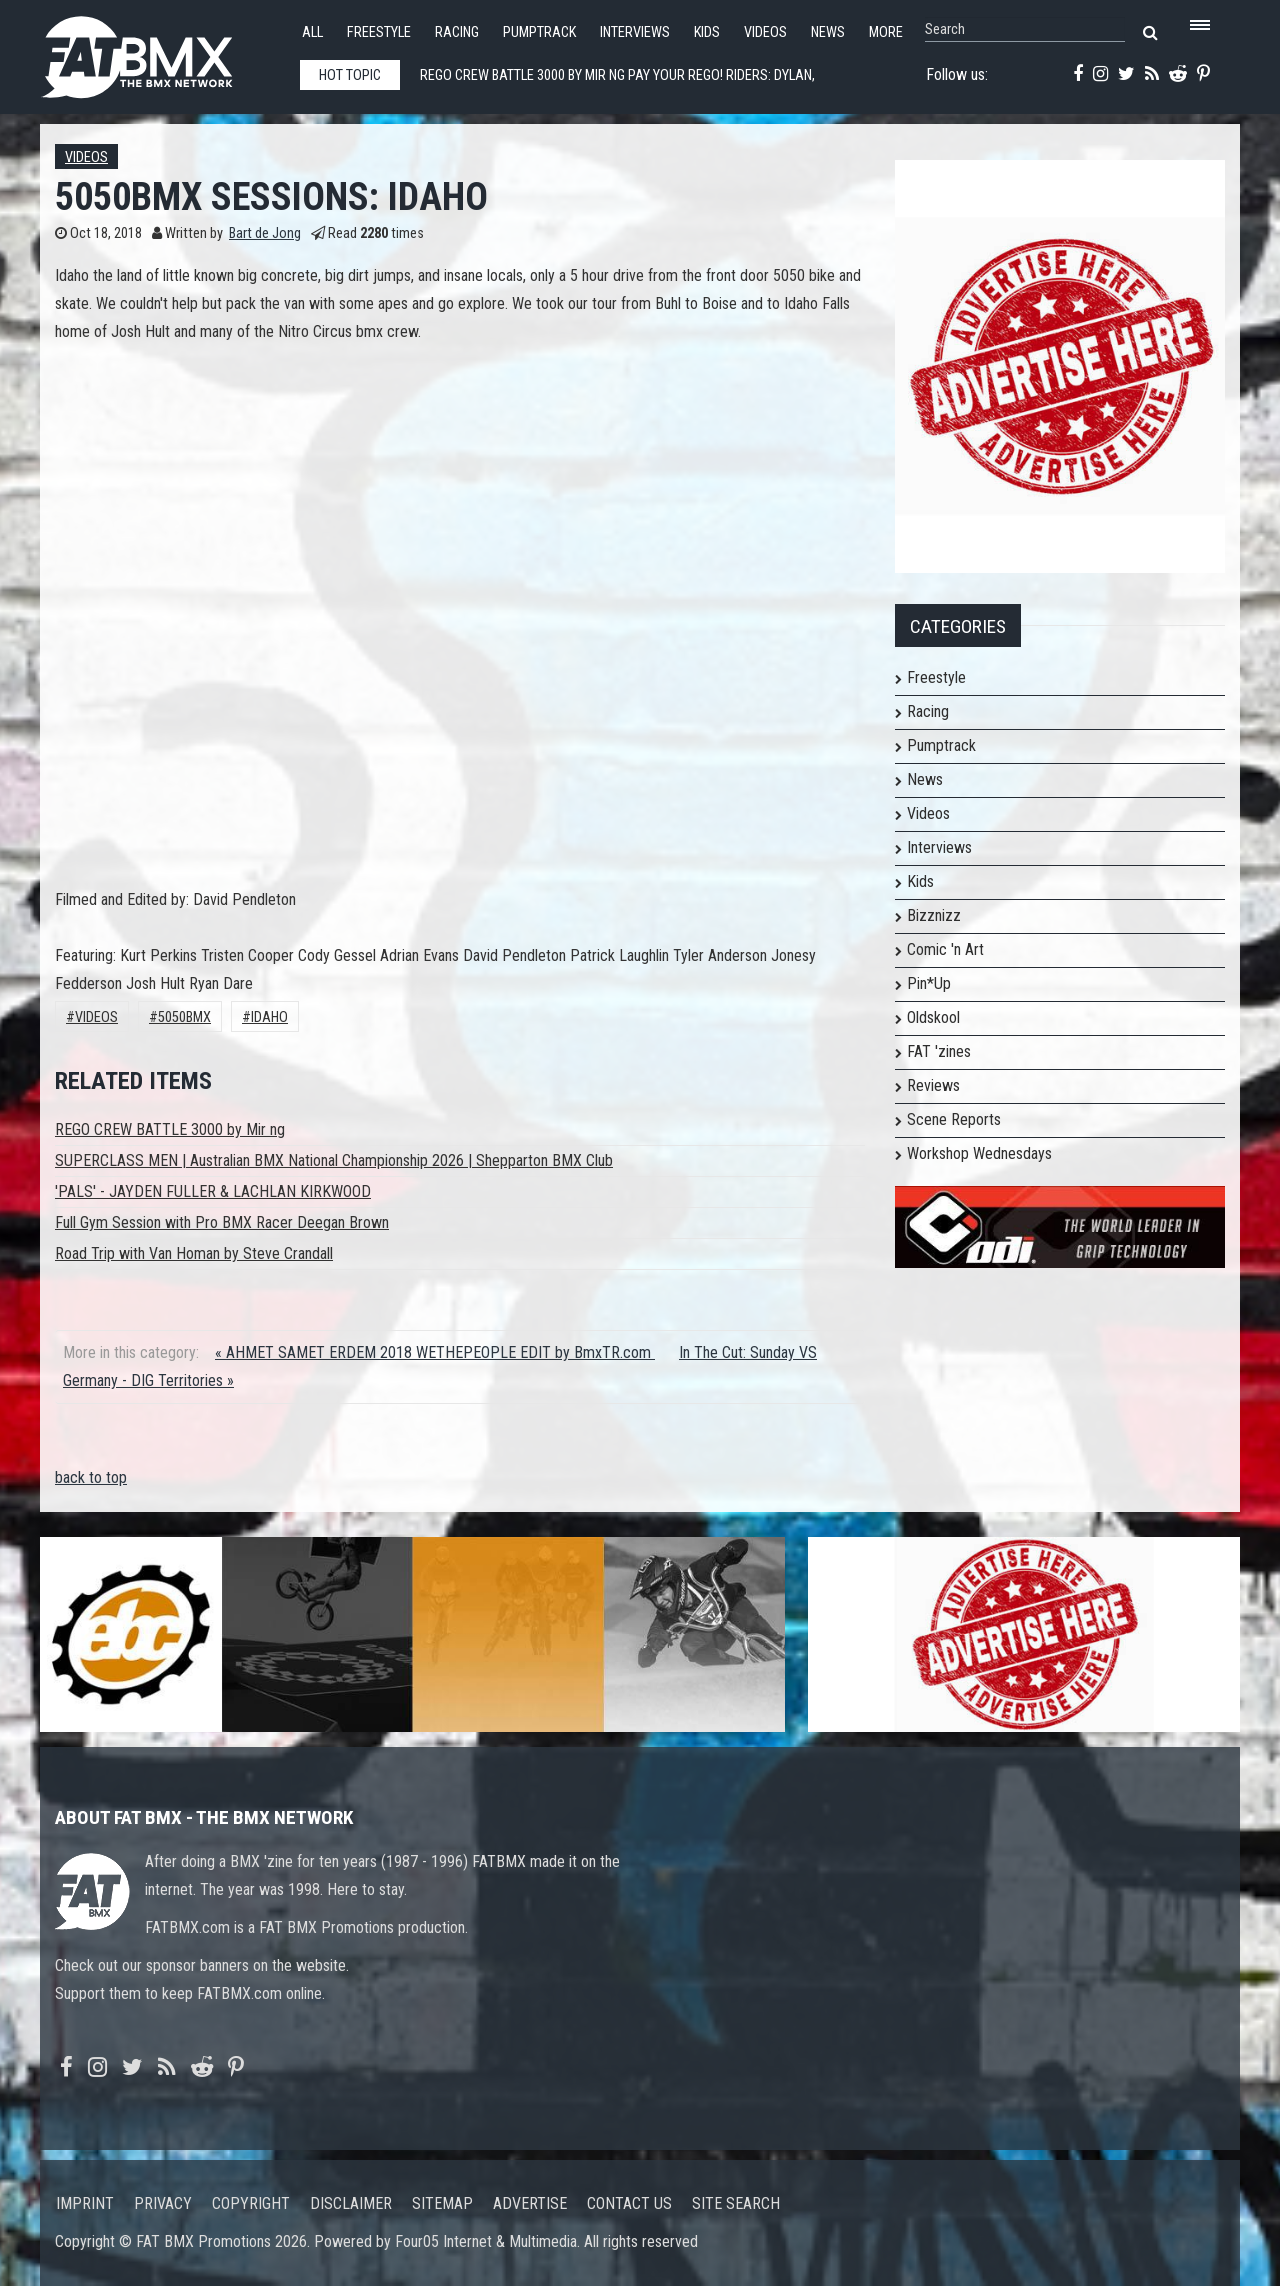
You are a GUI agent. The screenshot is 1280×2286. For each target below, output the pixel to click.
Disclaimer (351, 2203)
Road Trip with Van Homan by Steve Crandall (194, 1253)
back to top (91, 1477)
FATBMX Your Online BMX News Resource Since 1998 (160, 51)
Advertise (530, 2203)
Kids (707, 32)
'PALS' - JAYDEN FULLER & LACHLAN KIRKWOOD (213, 1191)
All (312, 32)
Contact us (629, 2203)
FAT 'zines (939, 1051)
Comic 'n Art (945, 949)
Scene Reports (954, 1119)
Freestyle (379, 32)
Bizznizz (934, 915)
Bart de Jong (265, 233)
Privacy (163, 2203)
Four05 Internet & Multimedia (486, 2241)
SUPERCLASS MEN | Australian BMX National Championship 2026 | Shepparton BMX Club (334, 1160)
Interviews (635, 32)
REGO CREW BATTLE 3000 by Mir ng (170, 1129)
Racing (457, 32)
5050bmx (184, 1017)
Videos (765, 32)
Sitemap (442, 2203)
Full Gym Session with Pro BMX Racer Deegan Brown (222, 1222)
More (886, 32)
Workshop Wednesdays (979, 1153)
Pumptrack (539, 32)
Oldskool (933, 1017)
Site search (736, 2203)
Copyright (251, 2203)
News (828, 32)
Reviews (933, 1085)
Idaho (269, 1017)
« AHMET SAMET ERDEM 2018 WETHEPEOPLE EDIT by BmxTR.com (435, 1352)
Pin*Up (929, 983)
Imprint (85, 2203)
